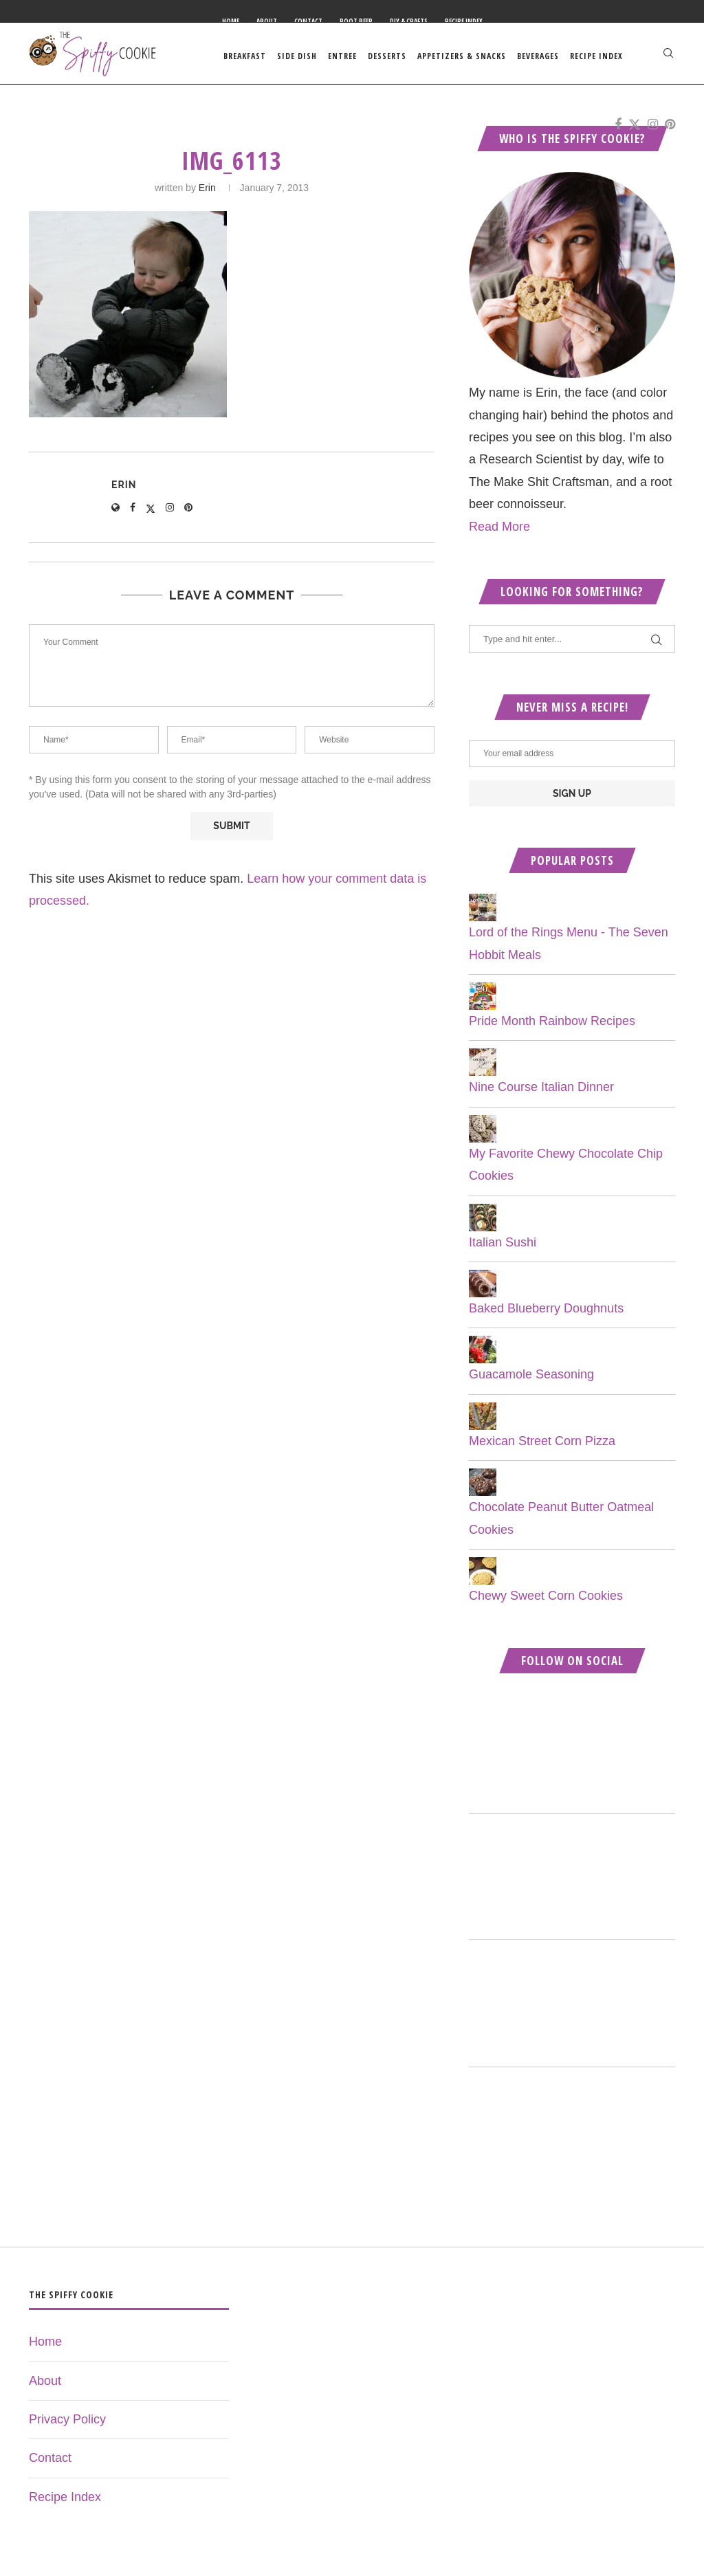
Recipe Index (464, 21)
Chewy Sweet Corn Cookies (546, 1602)
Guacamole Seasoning (531, 1380)
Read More (499, 532)
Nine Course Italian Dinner (541, 1093)
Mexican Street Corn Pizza (542, 1447)
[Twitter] (634, 128)
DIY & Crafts (409, 21)
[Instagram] (653, 128)
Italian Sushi (502, 1248)
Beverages (538, 56)
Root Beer (356, 21)
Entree (342, 56)
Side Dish (297, 56)
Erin (207, 193)
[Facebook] (618, 128)
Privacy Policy (67, 2425)
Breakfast (244, 56)
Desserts (387, 56)
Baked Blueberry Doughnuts (546, 1314)
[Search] (668, 56)
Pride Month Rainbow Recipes (552, 1027)
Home (230, 21)
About (266, 21)
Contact (308, 21)
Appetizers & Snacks (461, 56)
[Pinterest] (670, 128)
